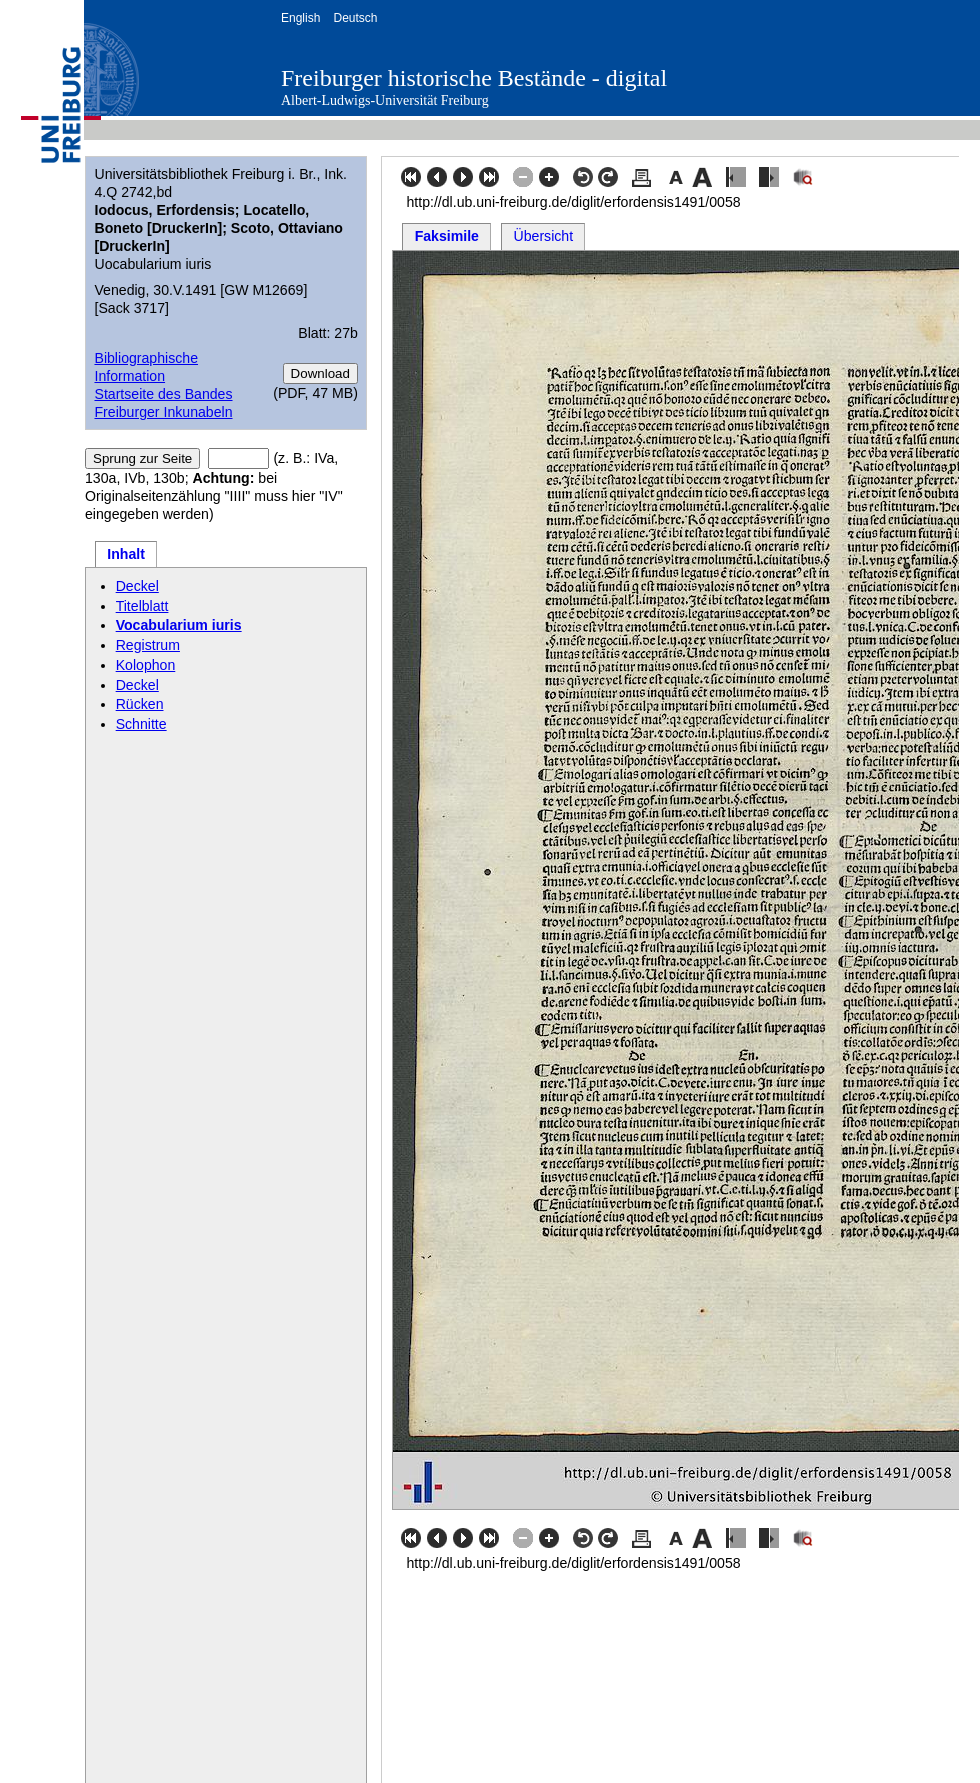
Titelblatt (142, 606)
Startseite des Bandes (163, 394)
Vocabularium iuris (179, 625)
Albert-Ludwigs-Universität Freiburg (385, 100)
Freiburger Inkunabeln (163, 412)
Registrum (148, 645)
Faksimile (447, 236)
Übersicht (544, 236)
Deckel (137, 586)
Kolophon (146, 665)
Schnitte (141, 724)
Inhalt (126, 554)
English (300, 18)
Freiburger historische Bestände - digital (474, 78)
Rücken (140, 704)
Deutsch (355, 18)
